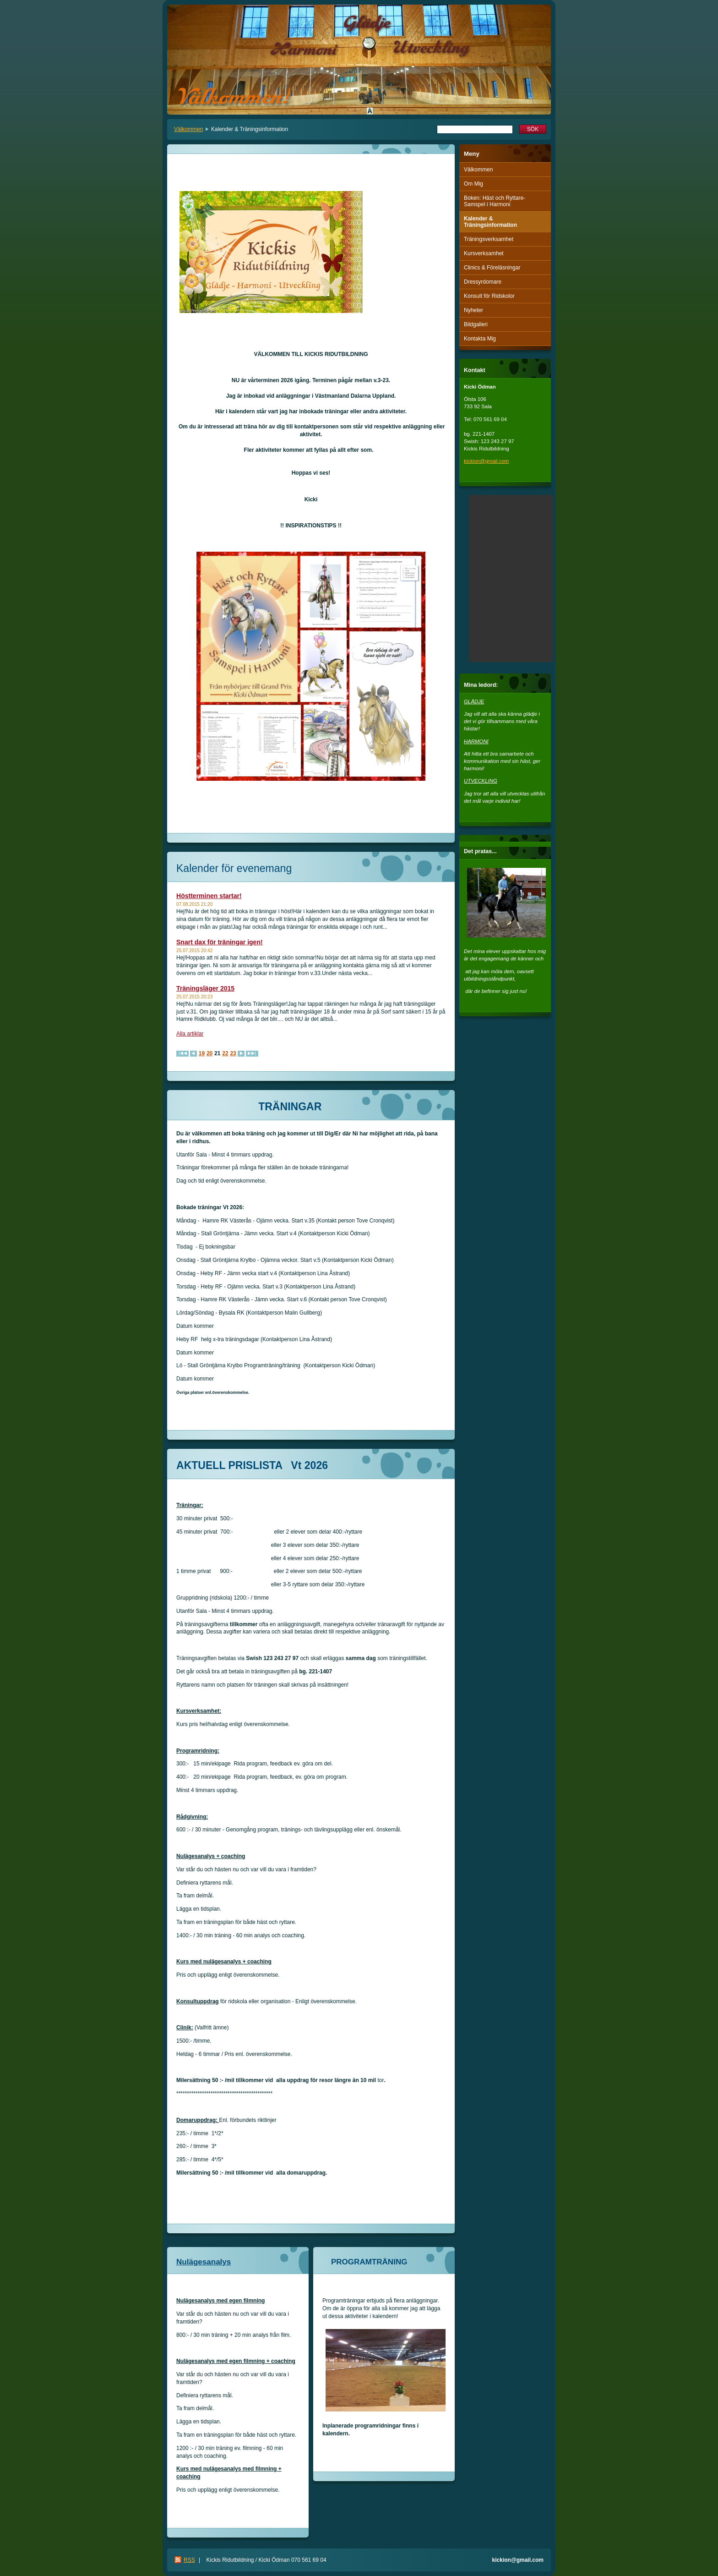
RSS (189, 2560)
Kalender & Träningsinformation (490, 221)
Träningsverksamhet (488, 239)
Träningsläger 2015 (205, 988)
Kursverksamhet (484, 253)
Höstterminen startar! (209, 895)
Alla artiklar (189, 1033)
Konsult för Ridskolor (489, 296)
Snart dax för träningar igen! (219, 942)
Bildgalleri (476, 324)
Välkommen (188, 129)
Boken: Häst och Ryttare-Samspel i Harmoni (494, 201)
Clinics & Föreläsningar (492, 267)
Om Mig (473, 184)
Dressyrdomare (482, 282)
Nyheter (473, 310)
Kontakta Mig (480, 338)
